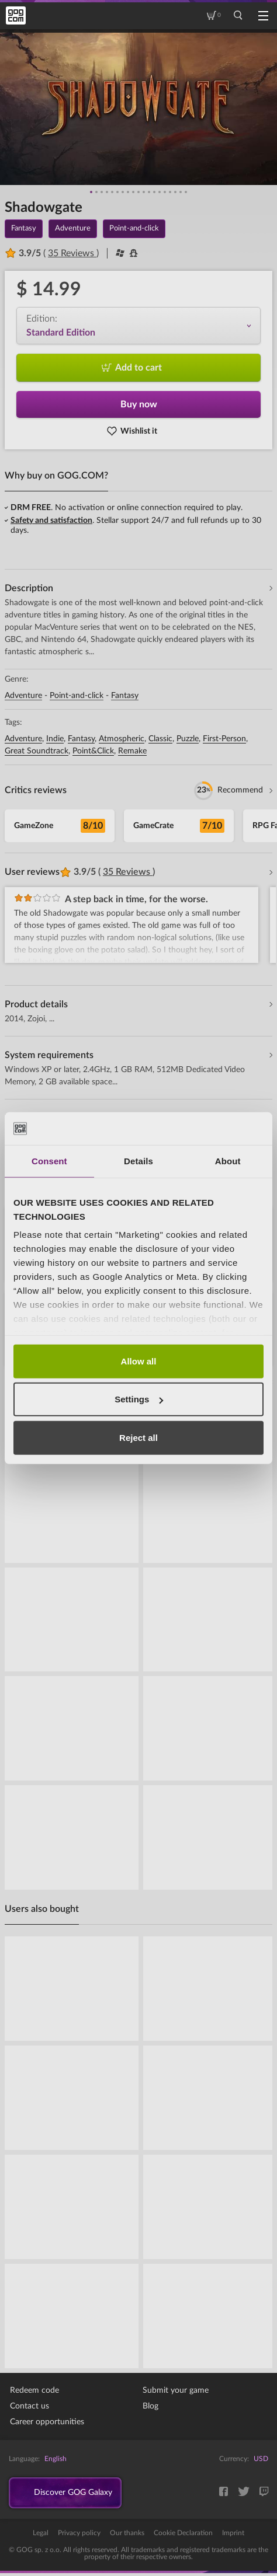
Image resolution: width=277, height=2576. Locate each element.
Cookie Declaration (183, 2535)
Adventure (23, 696)
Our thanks (127, 2535)
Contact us (29, 2406)
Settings (139, 1399)
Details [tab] (138, 1160)
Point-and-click (76, 696)
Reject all (138, 1437)
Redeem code (34, 2390)
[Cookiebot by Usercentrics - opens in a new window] (212, 1128)
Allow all (139, 1361)
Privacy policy (79, 2535)
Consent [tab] (49, 1160)
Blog (150, 2406)
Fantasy (124, 696)
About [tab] (228, 1160)
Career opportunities (47, 2422)
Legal (41, 2535)
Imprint (233, 2535)
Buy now (138, 404)
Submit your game (176, 2390)
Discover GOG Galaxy (82, 2494)
